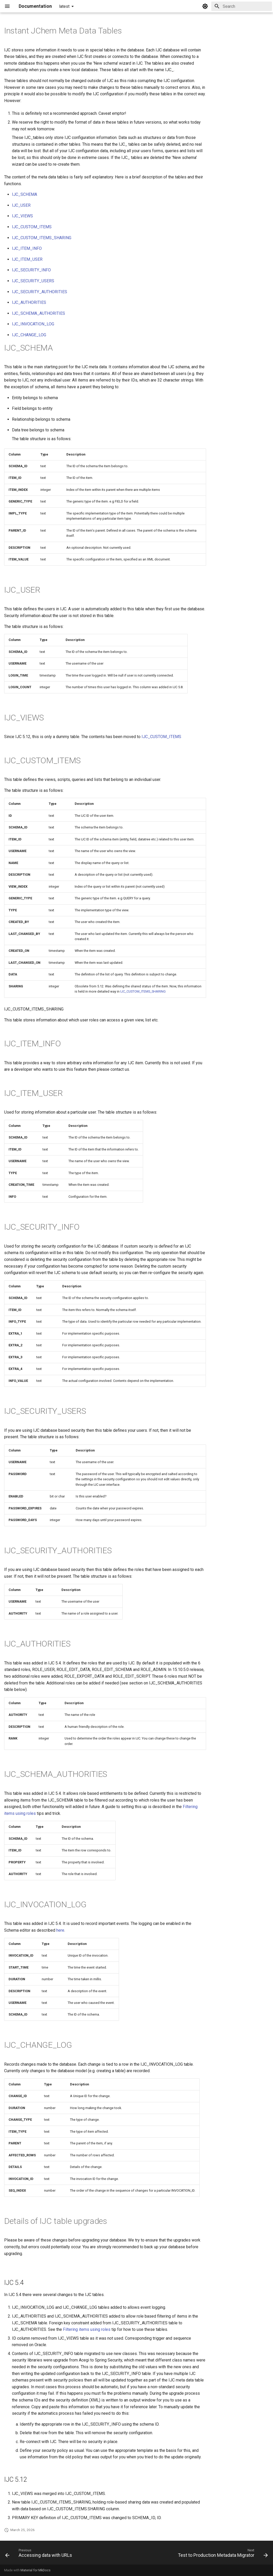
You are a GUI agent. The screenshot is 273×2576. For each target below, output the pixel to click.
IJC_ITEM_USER (27, 259)
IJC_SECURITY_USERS (33, 280)
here (60, 1930)
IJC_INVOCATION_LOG (33, 324)
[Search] (241, 6)
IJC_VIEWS (22, 215)
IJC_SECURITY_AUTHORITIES (39, 291)
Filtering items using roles (86, 2329)
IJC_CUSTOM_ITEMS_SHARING (41, 237)
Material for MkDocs (35, 2570)
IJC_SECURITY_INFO (31, 269)
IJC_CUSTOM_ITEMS (32, 226)
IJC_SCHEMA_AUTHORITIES (38, 313)
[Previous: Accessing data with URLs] (39, 2554)
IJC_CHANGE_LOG (29, 334)
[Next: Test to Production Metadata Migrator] (222, 2554)
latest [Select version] (64, 6)
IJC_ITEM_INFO (27, 248)
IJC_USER (21, 205)
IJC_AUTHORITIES (29, 302)
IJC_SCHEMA (24, 194)
